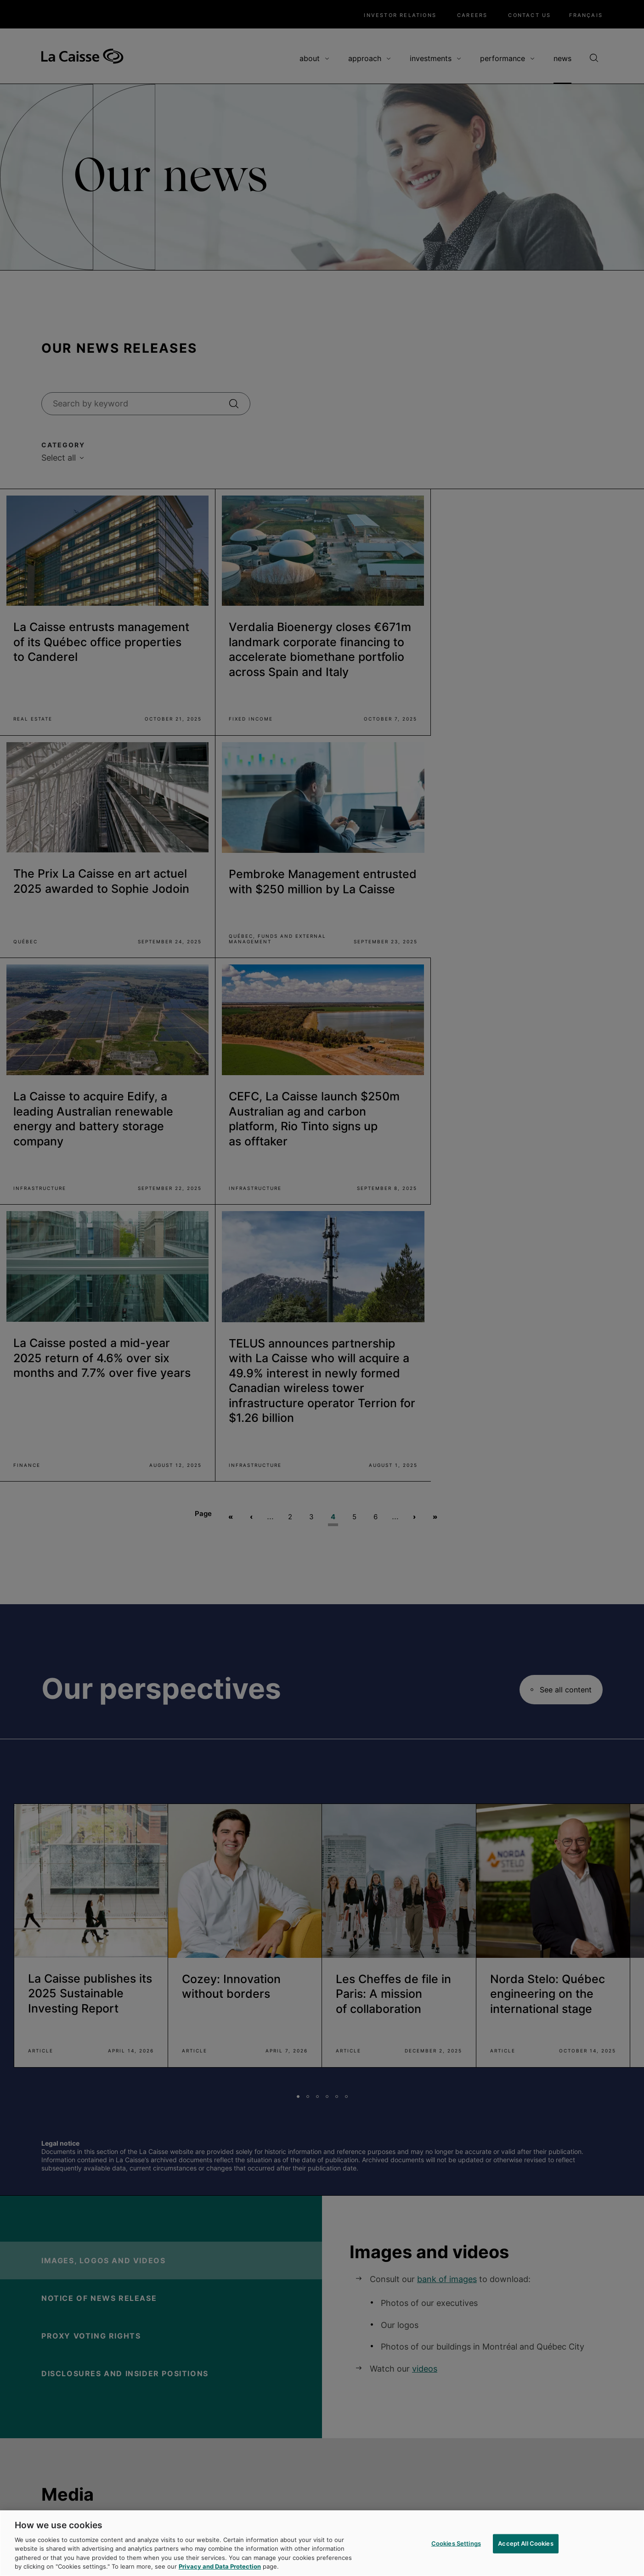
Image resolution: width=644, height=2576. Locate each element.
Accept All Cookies (525, 2545)
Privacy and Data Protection (220, 2569)
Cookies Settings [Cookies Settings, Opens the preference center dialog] (456, 2545)
